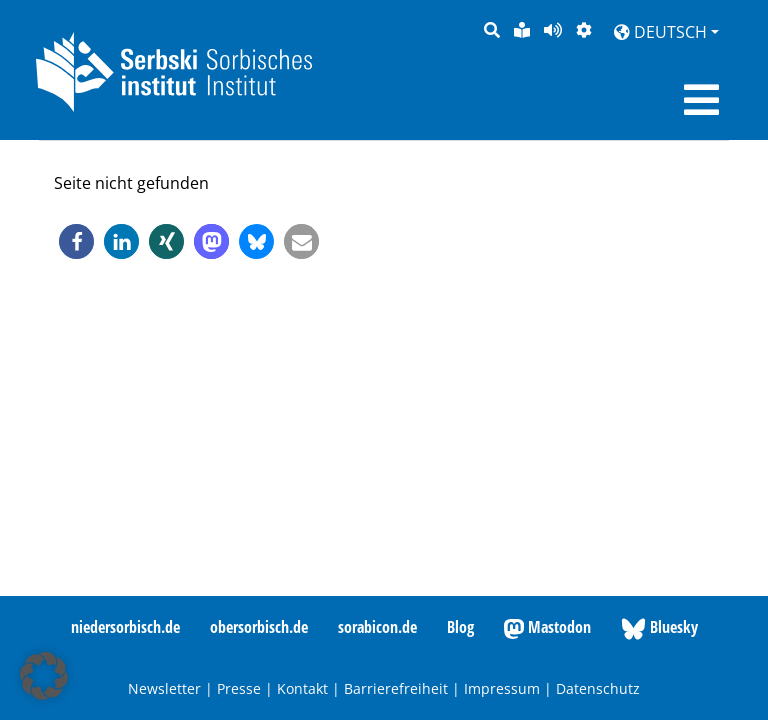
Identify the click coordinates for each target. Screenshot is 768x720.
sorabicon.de (377, 627)
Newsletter (164, 688)
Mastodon (547, 628)
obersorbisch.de (259, 627)
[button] (76, 241)
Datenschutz (598, 688)
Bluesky (659, 628)
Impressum (502, 688)
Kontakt (302, 688)
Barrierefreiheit (396, 688)
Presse (239, 688)
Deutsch (660, 32)
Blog (460, 627)
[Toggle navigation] (701, 100)
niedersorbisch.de (125, 627)
